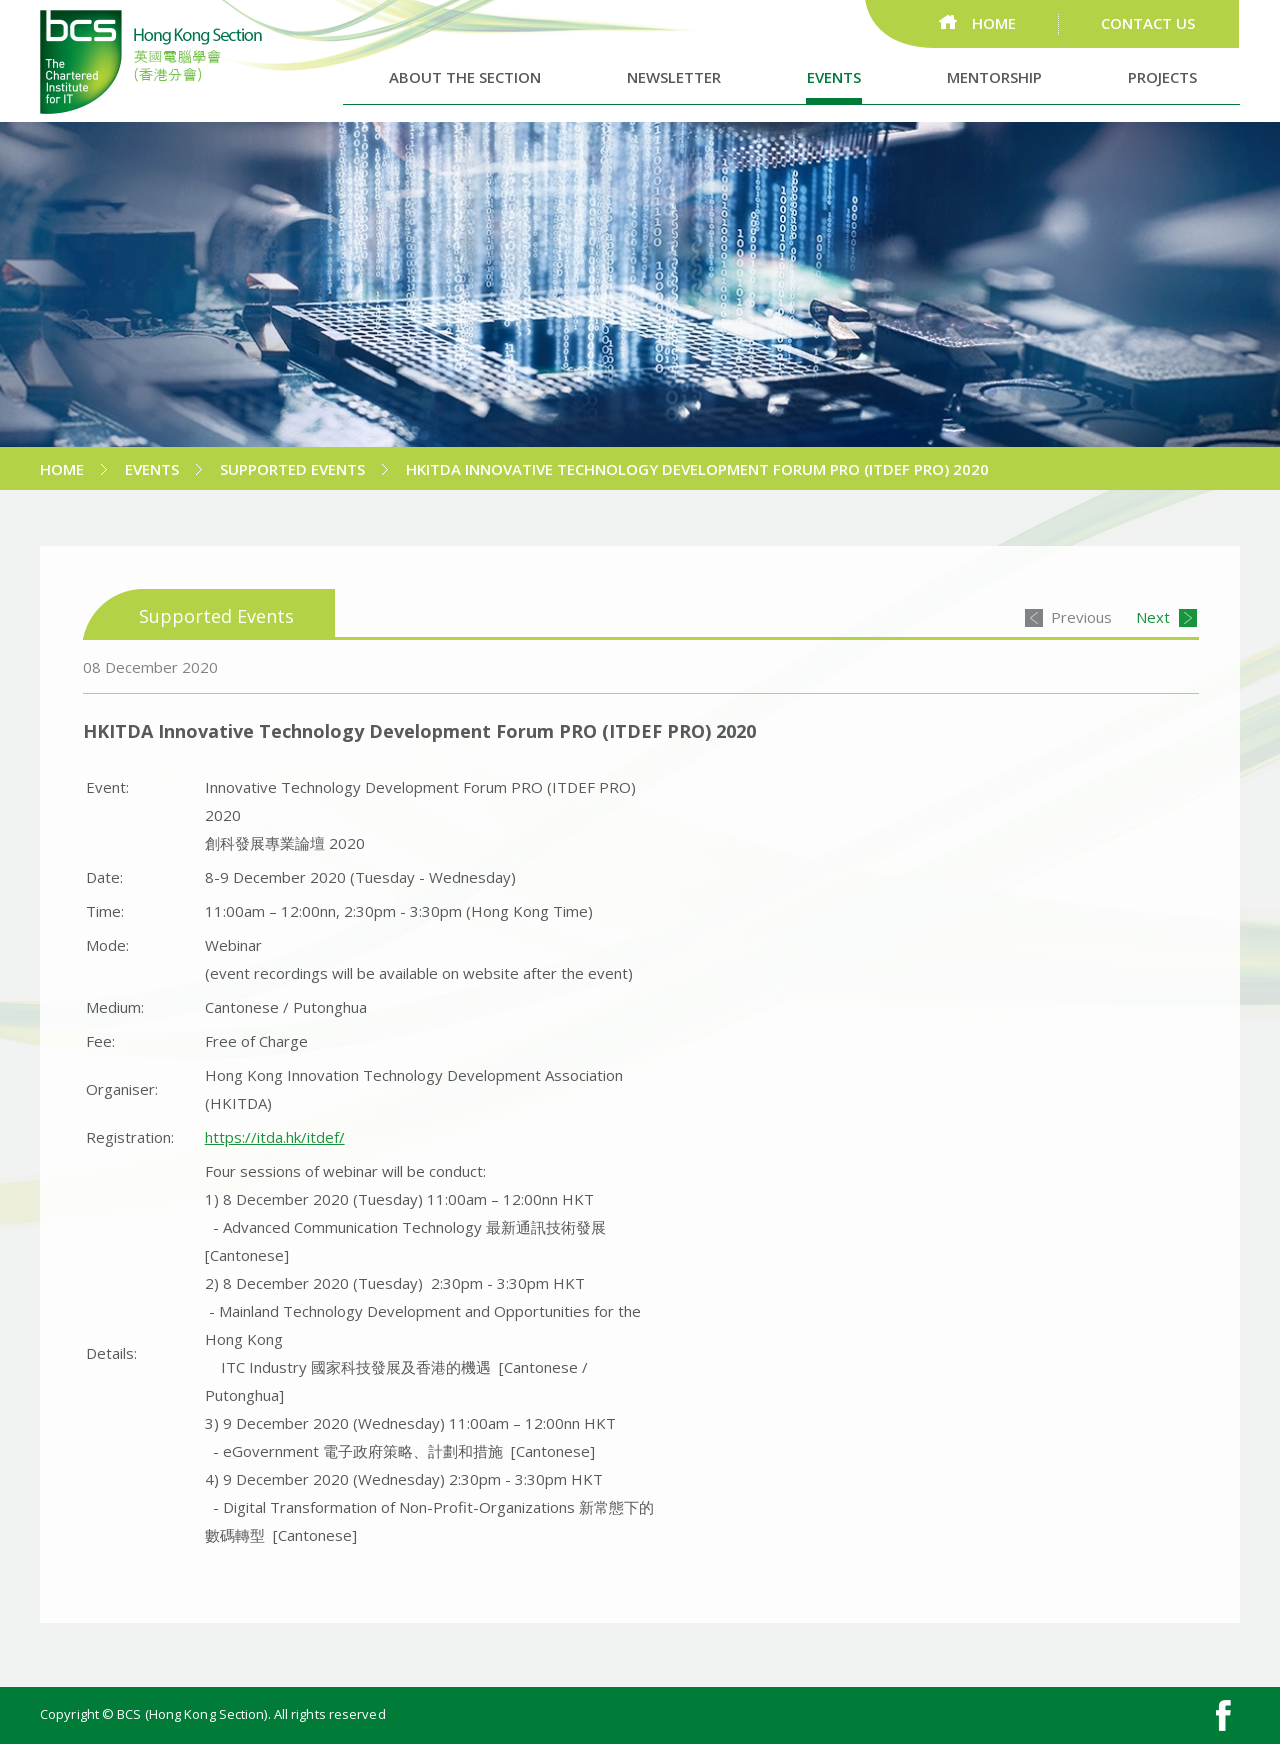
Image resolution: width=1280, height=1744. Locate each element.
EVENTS (834, 77)
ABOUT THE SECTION (465, 77)
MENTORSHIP (994, 77)
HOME (994, 23)
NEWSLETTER (674, 77)
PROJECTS (1162, 77)
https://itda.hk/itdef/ (275, 1137)
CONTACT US (1148, 23)
